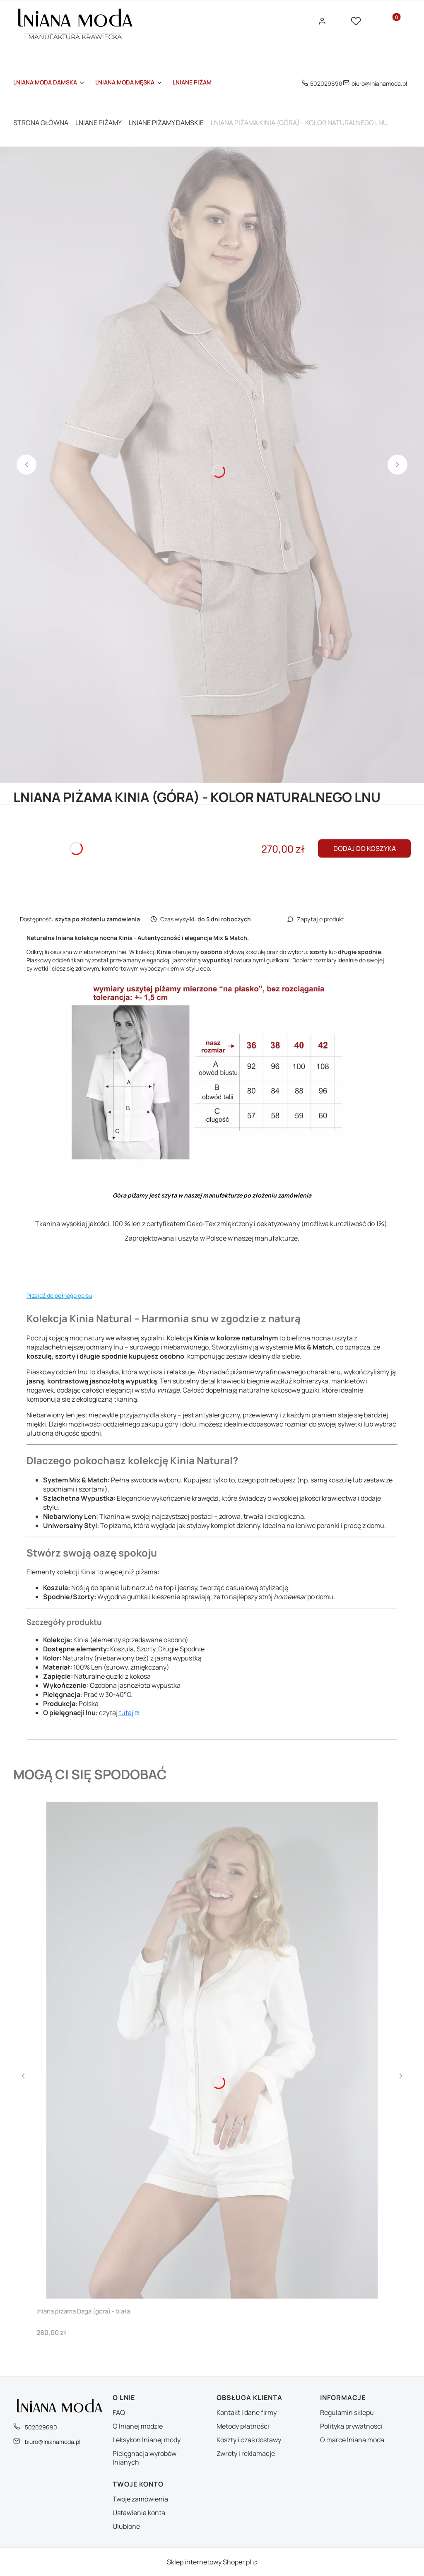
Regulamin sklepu (347, 2412)
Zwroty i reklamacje (246, 2453)
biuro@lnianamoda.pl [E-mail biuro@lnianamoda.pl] (379, 83)
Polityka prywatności (351, 2426)
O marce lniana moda (352, 2439)
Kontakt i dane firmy (247, 2412)
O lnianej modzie (138, 2426)
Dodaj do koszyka (364, 848)
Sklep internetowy (209, 2562)
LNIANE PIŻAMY (98, 122)
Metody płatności (243, 2426)
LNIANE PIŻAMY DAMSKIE (166, 122)
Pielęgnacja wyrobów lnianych (144, 2458)
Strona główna (40, 122)
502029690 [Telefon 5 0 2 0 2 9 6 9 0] (326, 83)
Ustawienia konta (139, 2512)
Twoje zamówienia (140, 2499)
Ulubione (126, 2526)
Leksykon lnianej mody (147, 2439)
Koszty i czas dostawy (249, 2439)
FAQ (119, 2412)
